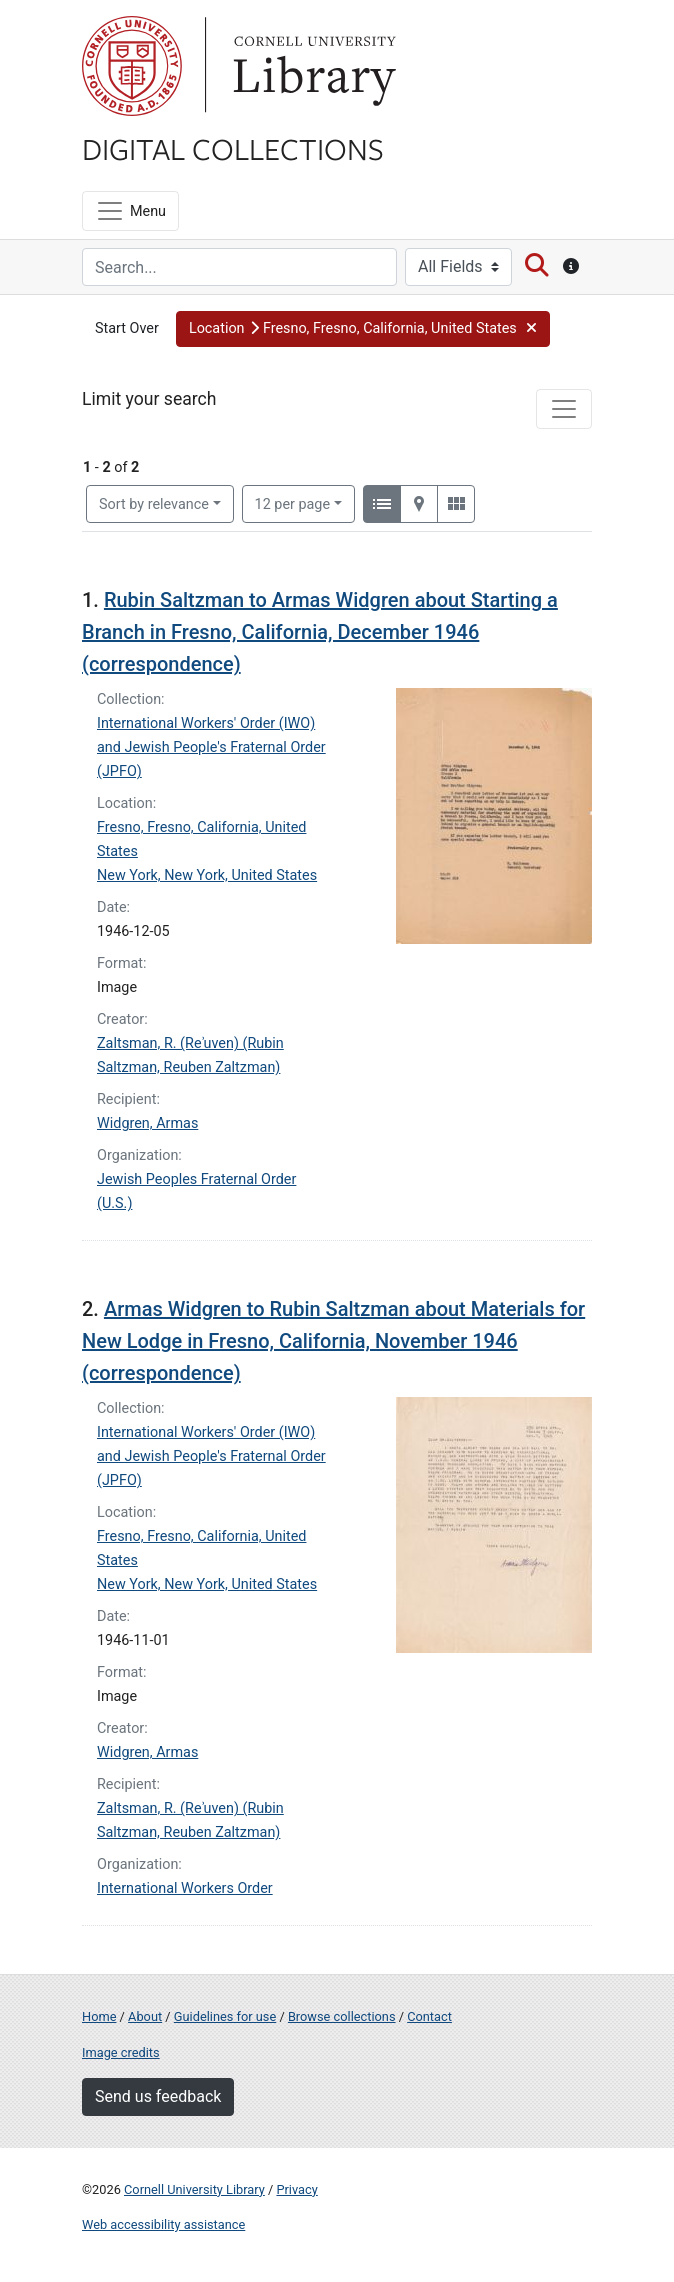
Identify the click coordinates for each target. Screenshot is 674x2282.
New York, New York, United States (207, 875)
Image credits (121, 2052)
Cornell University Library (194, 2189)
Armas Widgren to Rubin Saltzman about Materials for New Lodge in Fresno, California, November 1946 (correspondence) (333, 1341)
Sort (154, 504)
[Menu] (130, 211)
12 (293, 503)
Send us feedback (158, 2096)
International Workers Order (185, 1888)
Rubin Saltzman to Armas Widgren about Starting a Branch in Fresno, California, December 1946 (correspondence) (320, 632)
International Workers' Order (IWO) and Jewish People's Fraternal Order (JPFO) (211, 747)
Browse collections (342, 2016)
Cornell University (132, 66)
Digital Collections (233, 148)
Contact (429, 2016)
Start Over (127, 328)
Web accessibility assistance (163, 2224)
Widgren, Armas (147, 1123)
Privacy (296, 2189)
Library (312, 66)
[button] (363, 329)
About (145, 2016)
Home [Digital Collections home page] (99, 2016)
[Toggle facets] (564, 409)
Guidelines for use (225, 2016)
